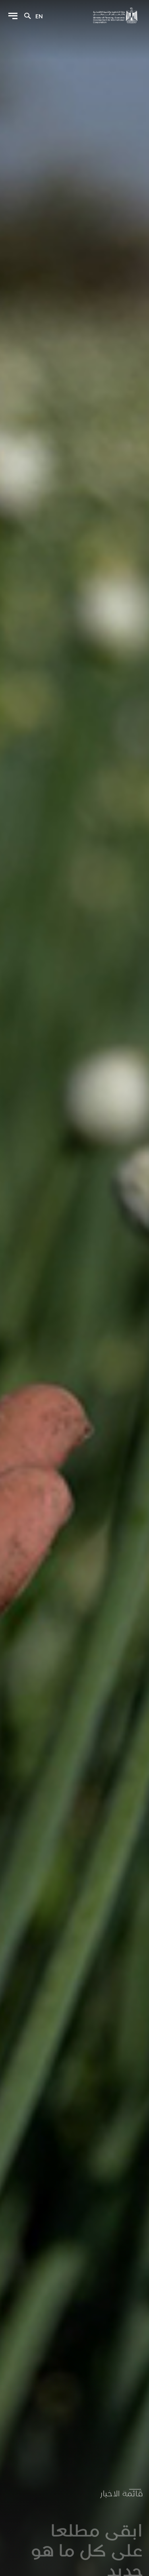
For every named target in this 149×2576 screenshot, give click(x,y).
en (39, 16)
